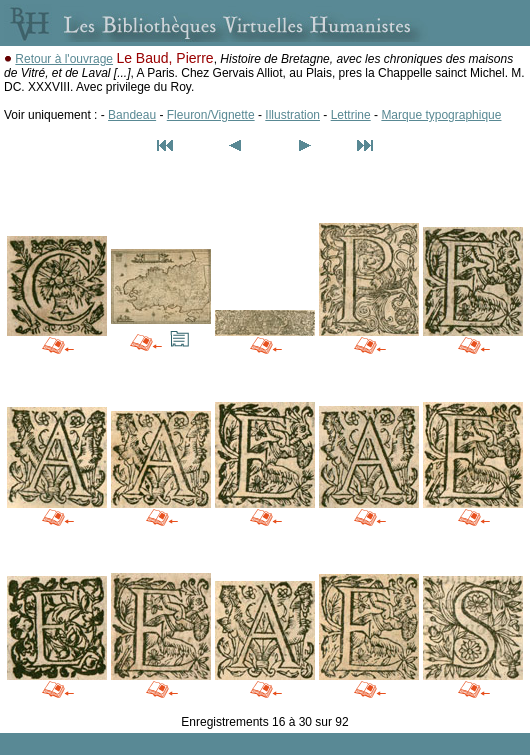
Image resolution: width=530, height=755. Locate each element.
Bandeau (132, 115)
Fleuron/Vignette (211, 115)
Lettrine (351, 115)
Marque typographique (441, 115)
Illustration (292, 115)
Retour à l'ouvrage (64, 59)
